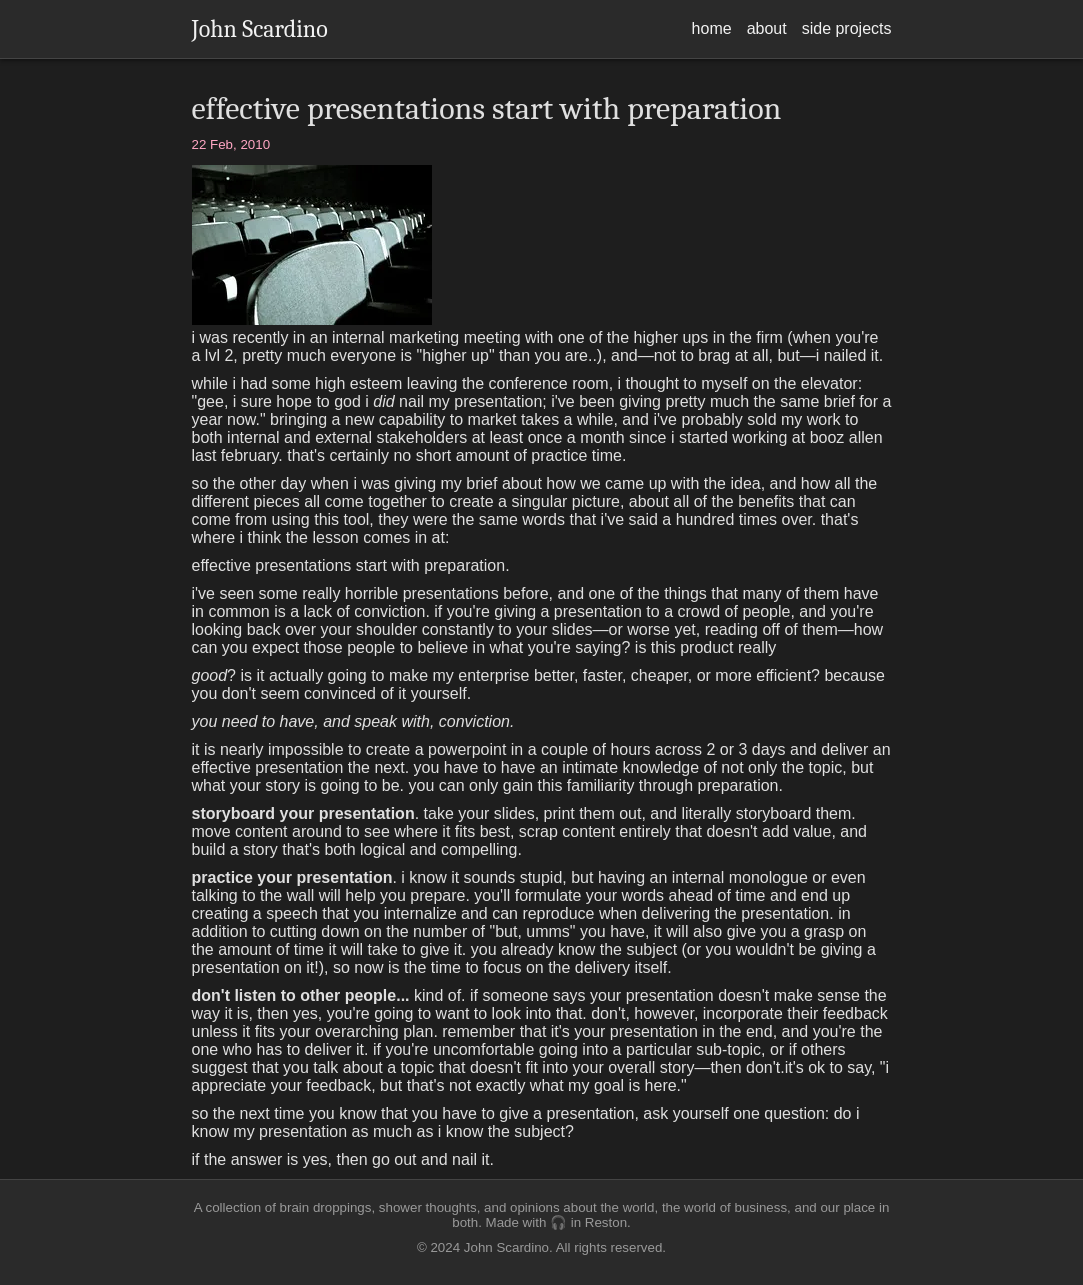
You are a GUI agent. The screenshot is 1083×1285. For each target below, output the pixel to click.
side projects (847, 28)
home (712, 28)
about (767, 28)
